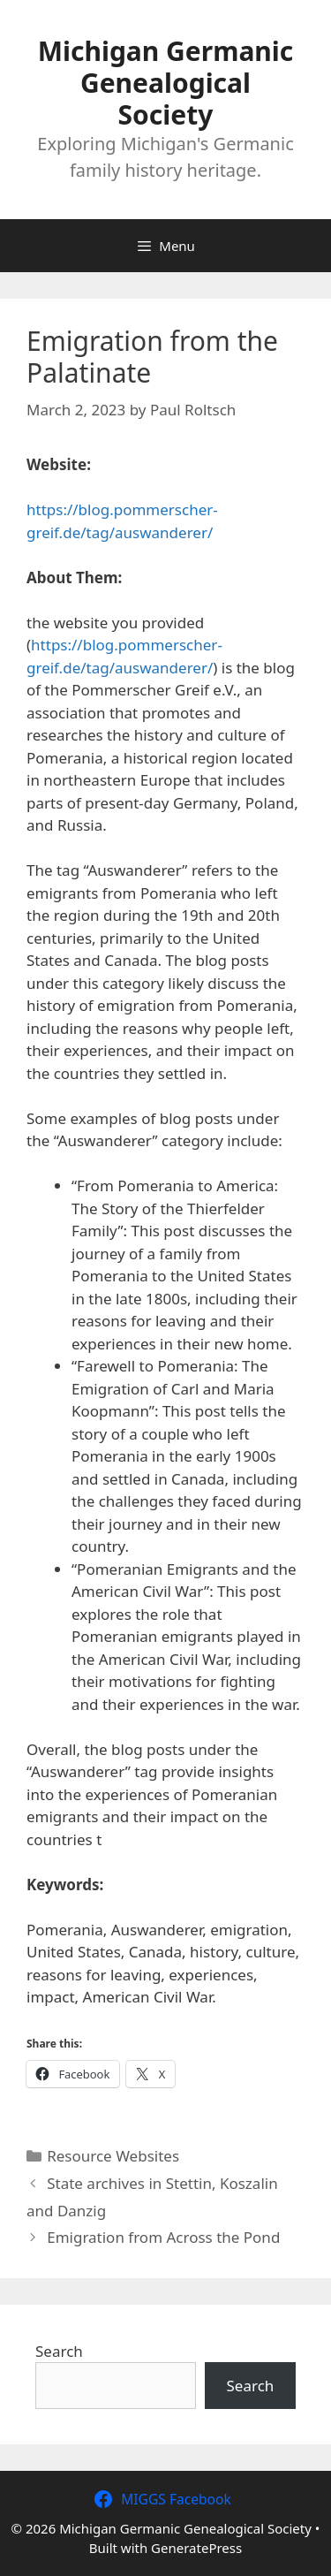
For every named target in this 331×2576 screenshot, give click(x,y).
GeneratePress (196, 2548)
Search (59, 2351)
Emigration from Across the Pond (163, 2237)
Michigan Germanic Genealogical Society (166, 83)
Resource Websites (113, 2156)
